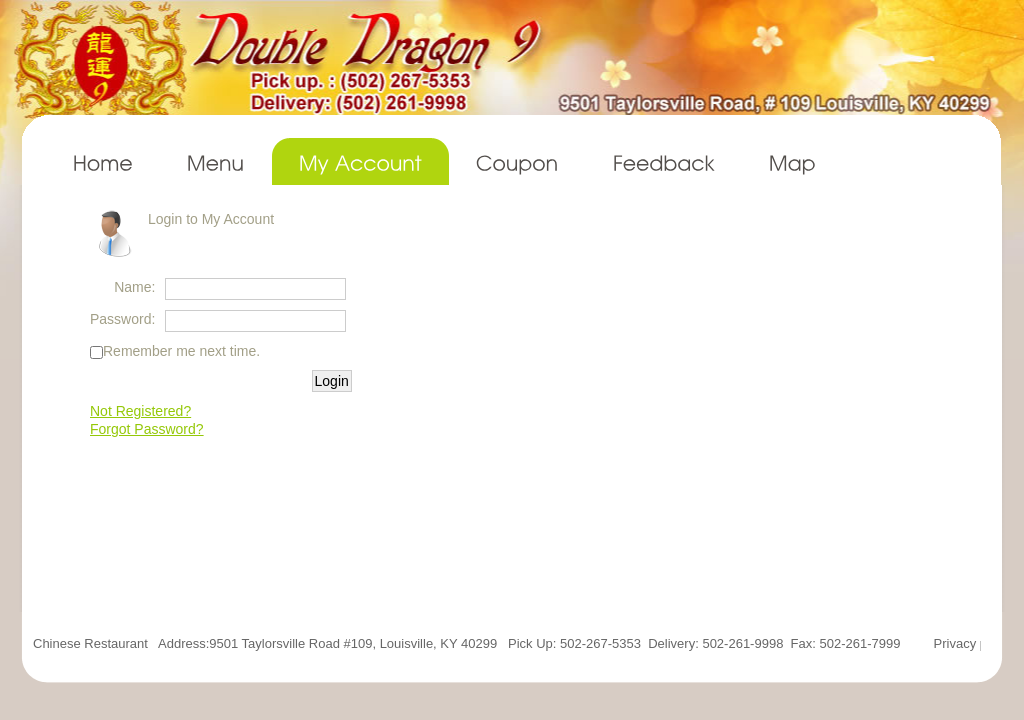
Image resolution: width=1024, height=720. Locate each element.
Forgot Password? (147, 429)
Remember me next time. (181, 351)
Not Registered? (140, 411)
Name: (134, 287)
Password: (122, 319)
